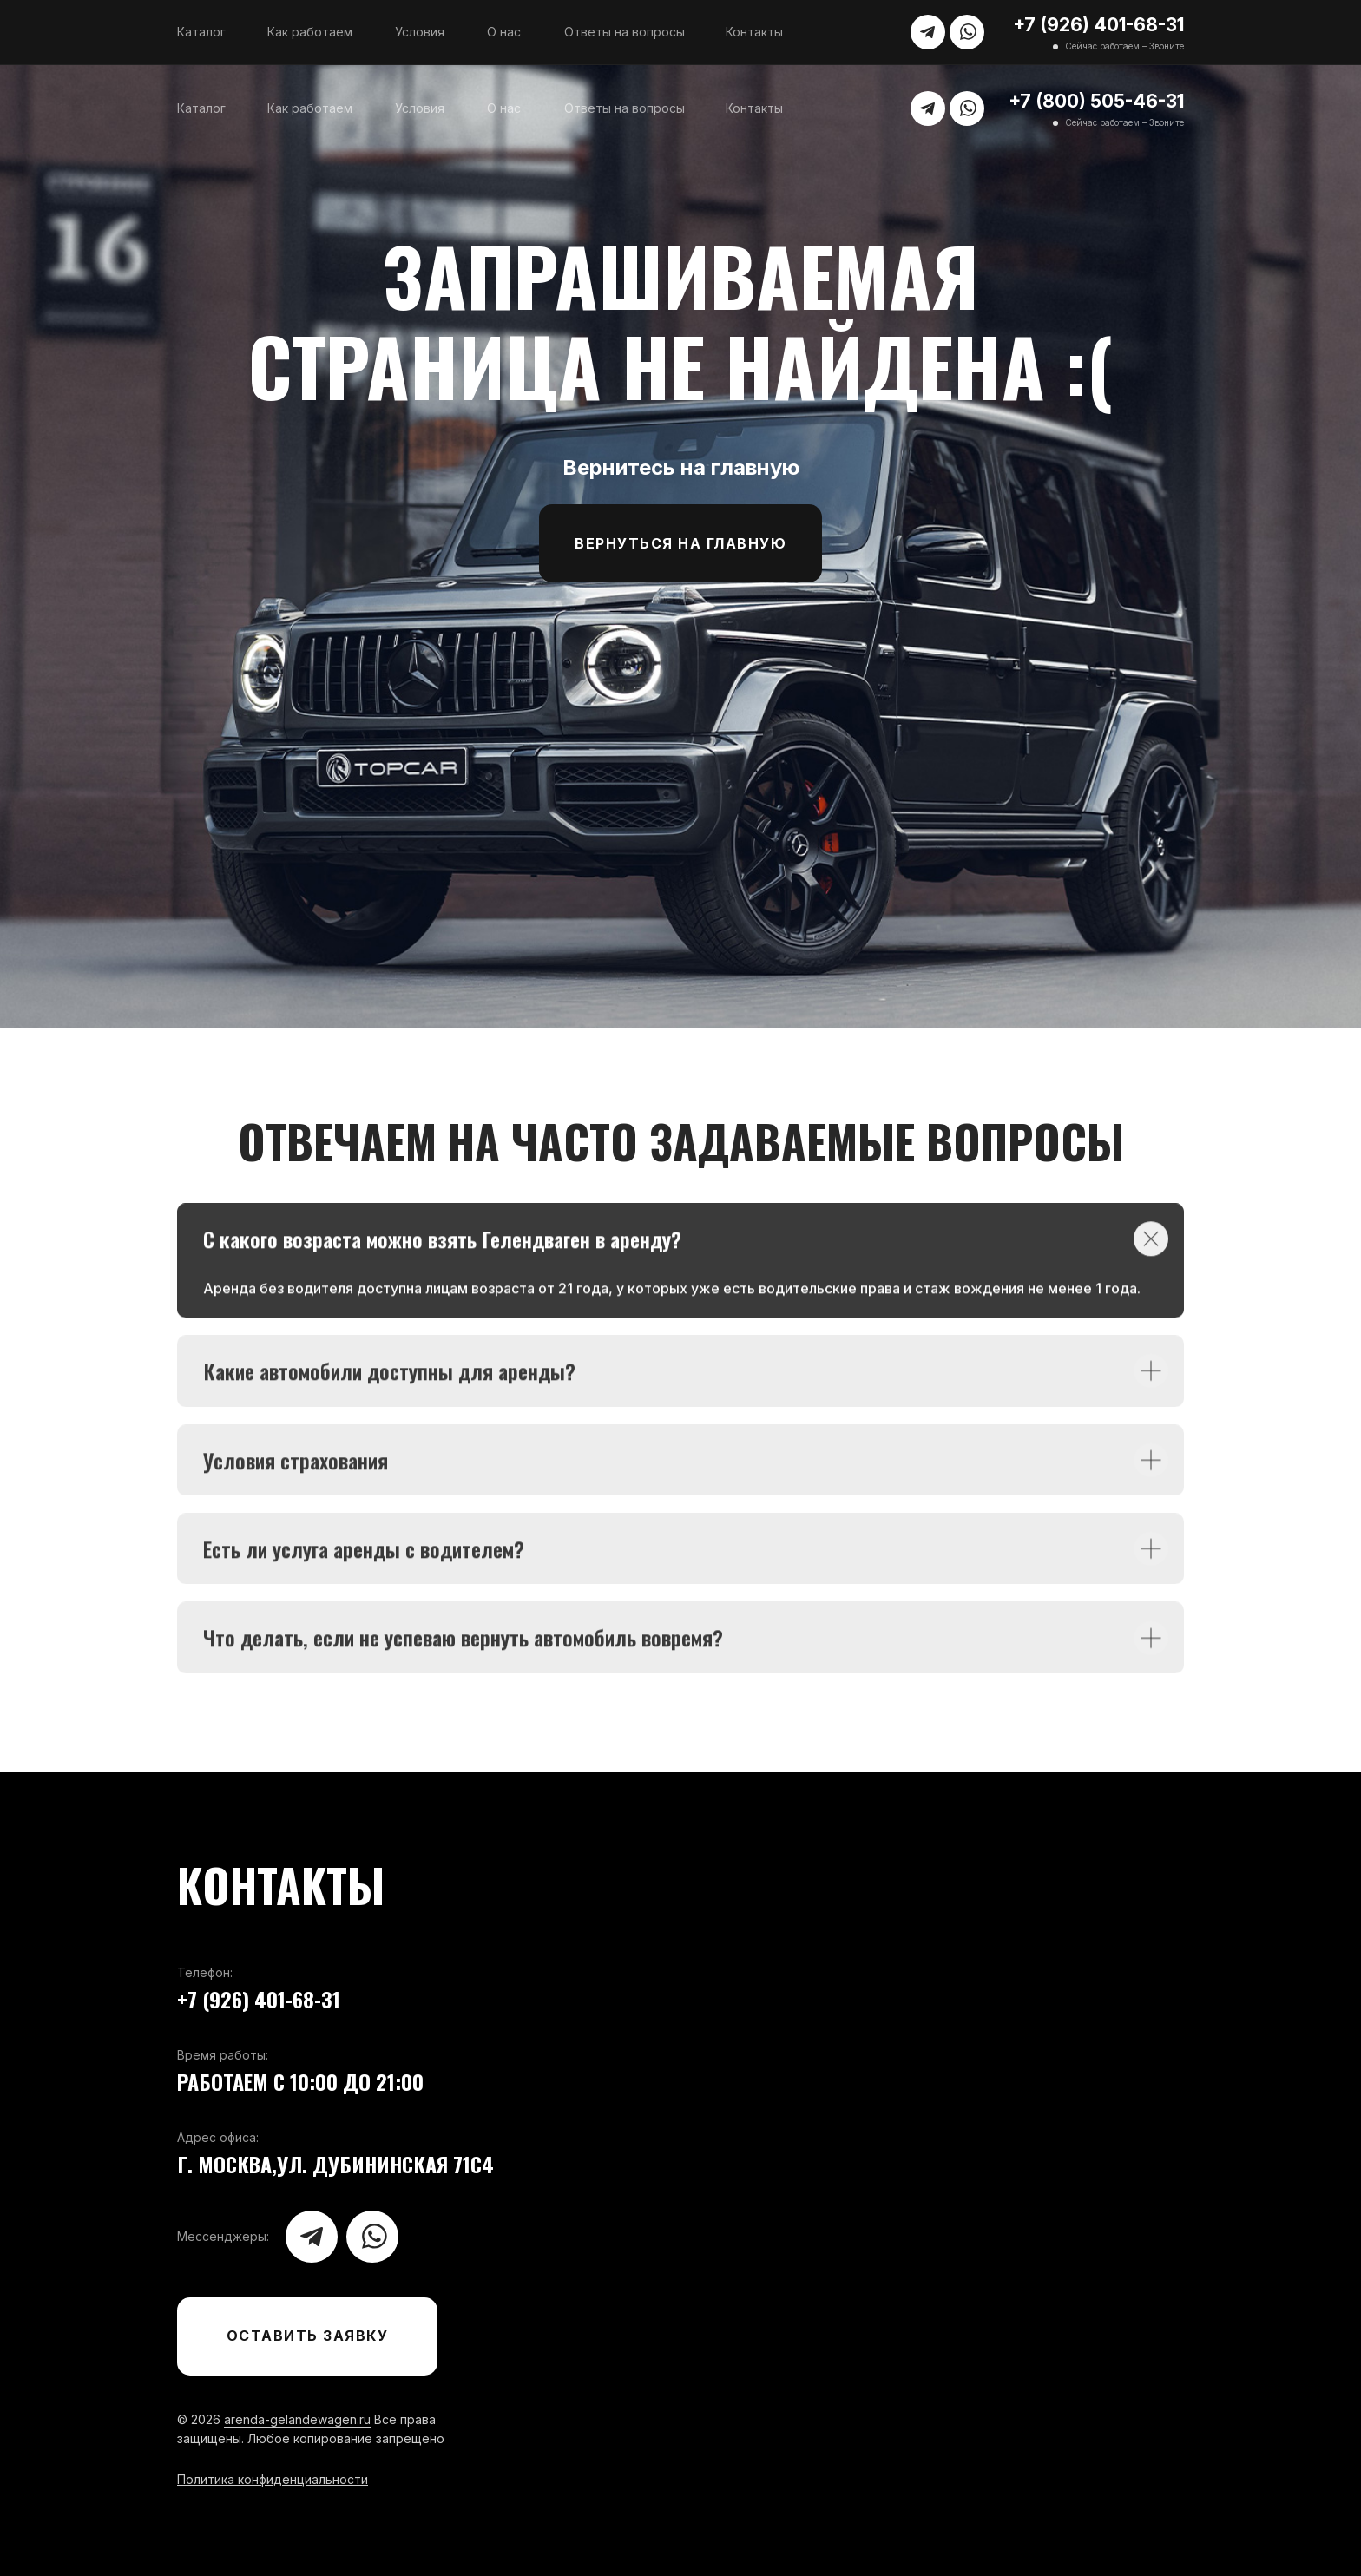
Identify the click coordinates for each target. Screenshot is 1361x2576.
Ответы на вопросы (624, 31)
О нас (504, 31)
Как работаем (309, 31)
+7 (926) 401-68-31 (1098, 25)
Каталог (201, 31)
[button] (307, 2336)
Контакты (754, 31)
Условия (419, 31)
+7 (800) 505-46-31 (1096, 101)
